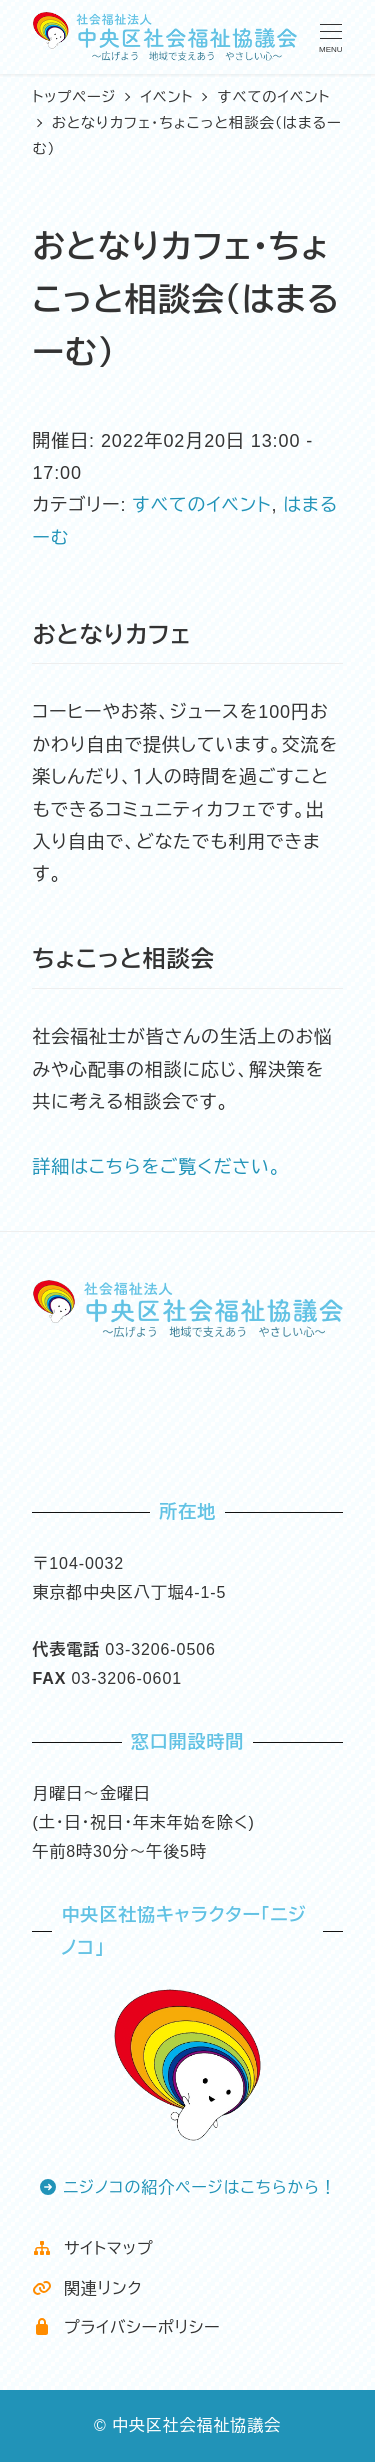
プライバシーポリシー (126, 2327)
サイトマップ (92, 2248)
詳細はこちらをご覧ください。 (156, 1167)
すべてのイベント (201, 505)
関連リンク (87, 2288)
